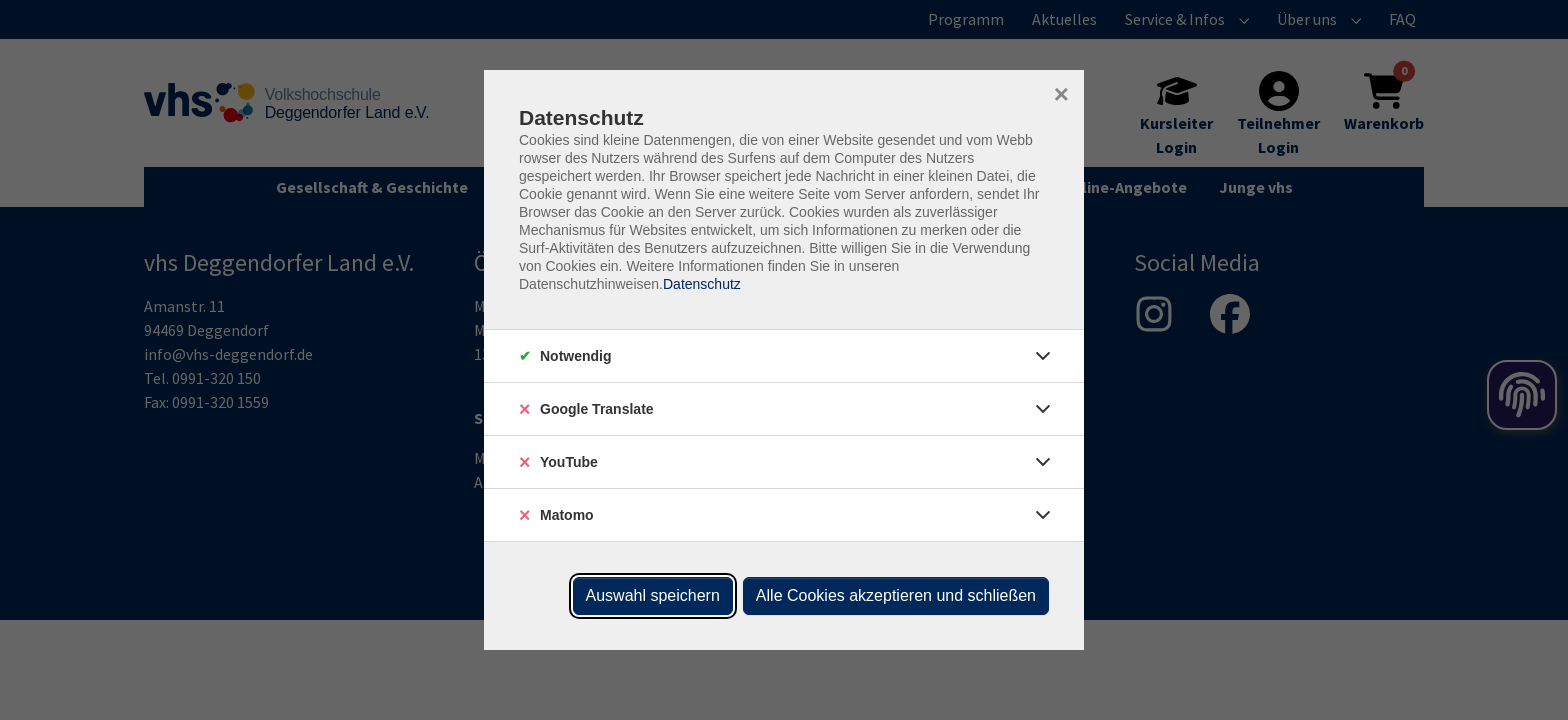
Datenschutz (702, 284)
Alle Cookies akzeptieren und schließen (896, 595)
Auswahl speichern (653, 595)
